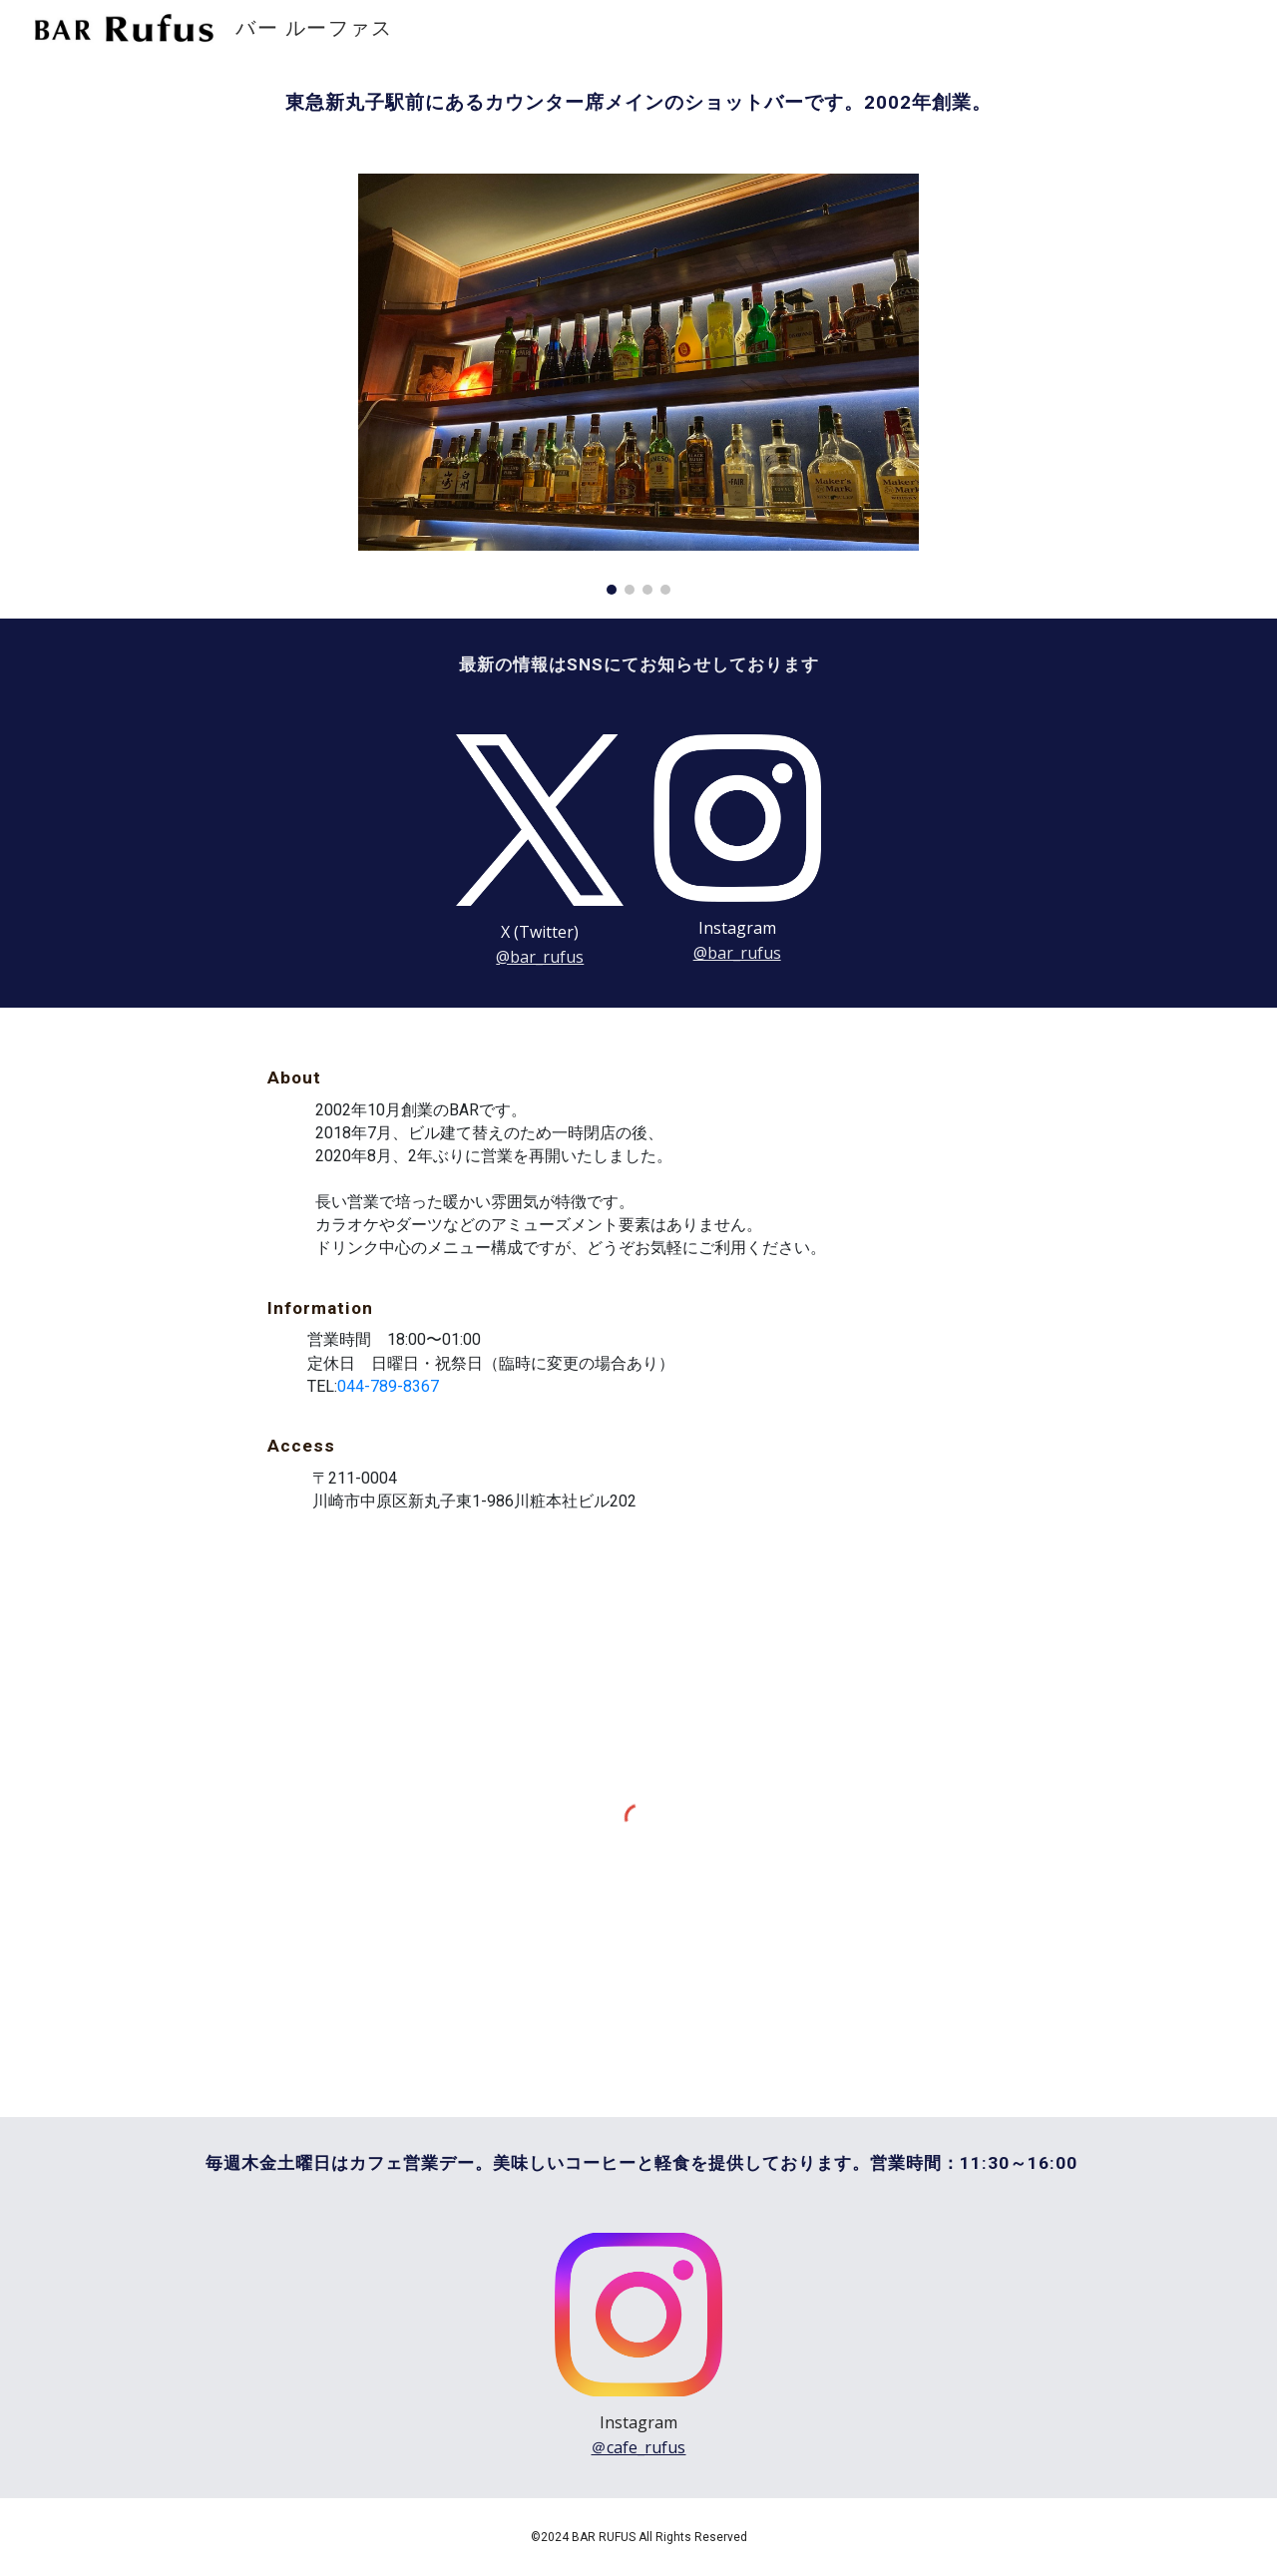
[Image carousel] (638, 384)
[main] (638, 103)
